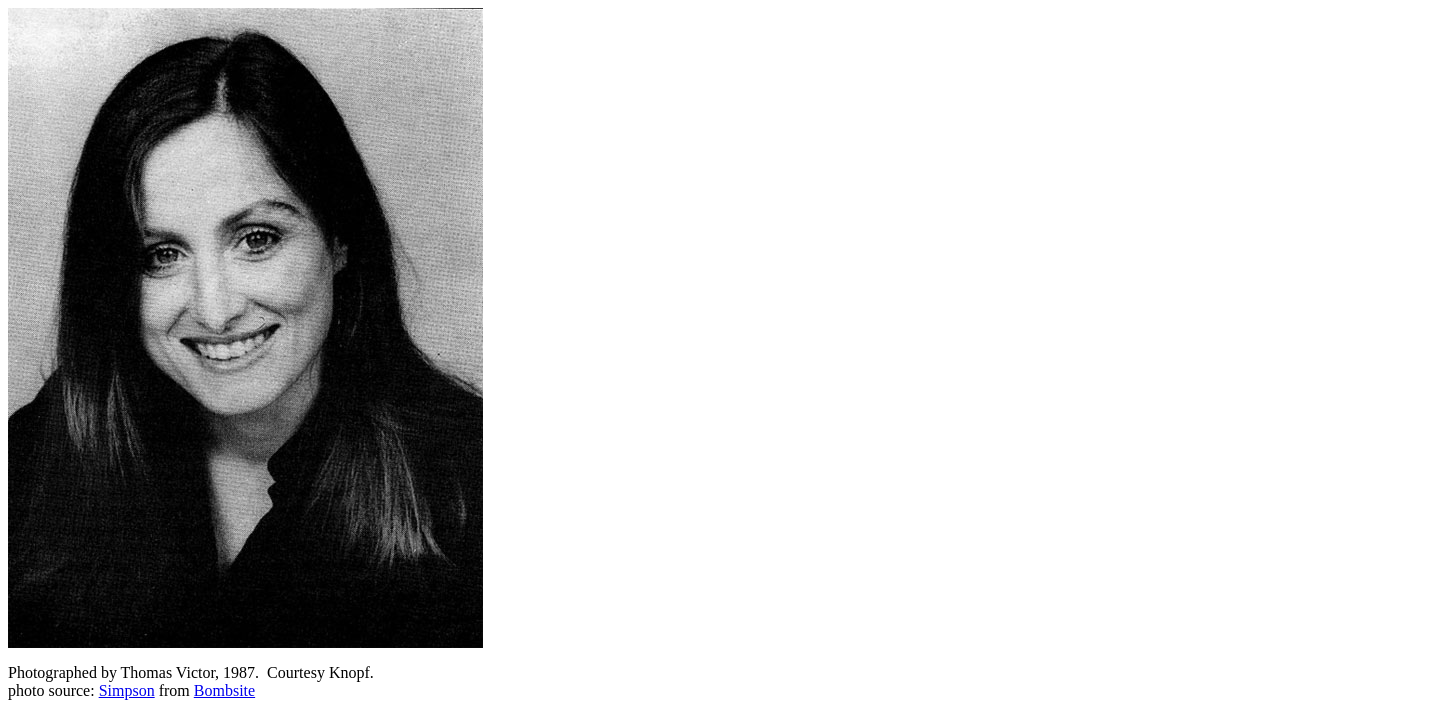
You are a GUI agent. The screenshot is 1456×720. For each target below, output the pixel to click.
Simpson (127, 690)
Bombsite (224, 690)
